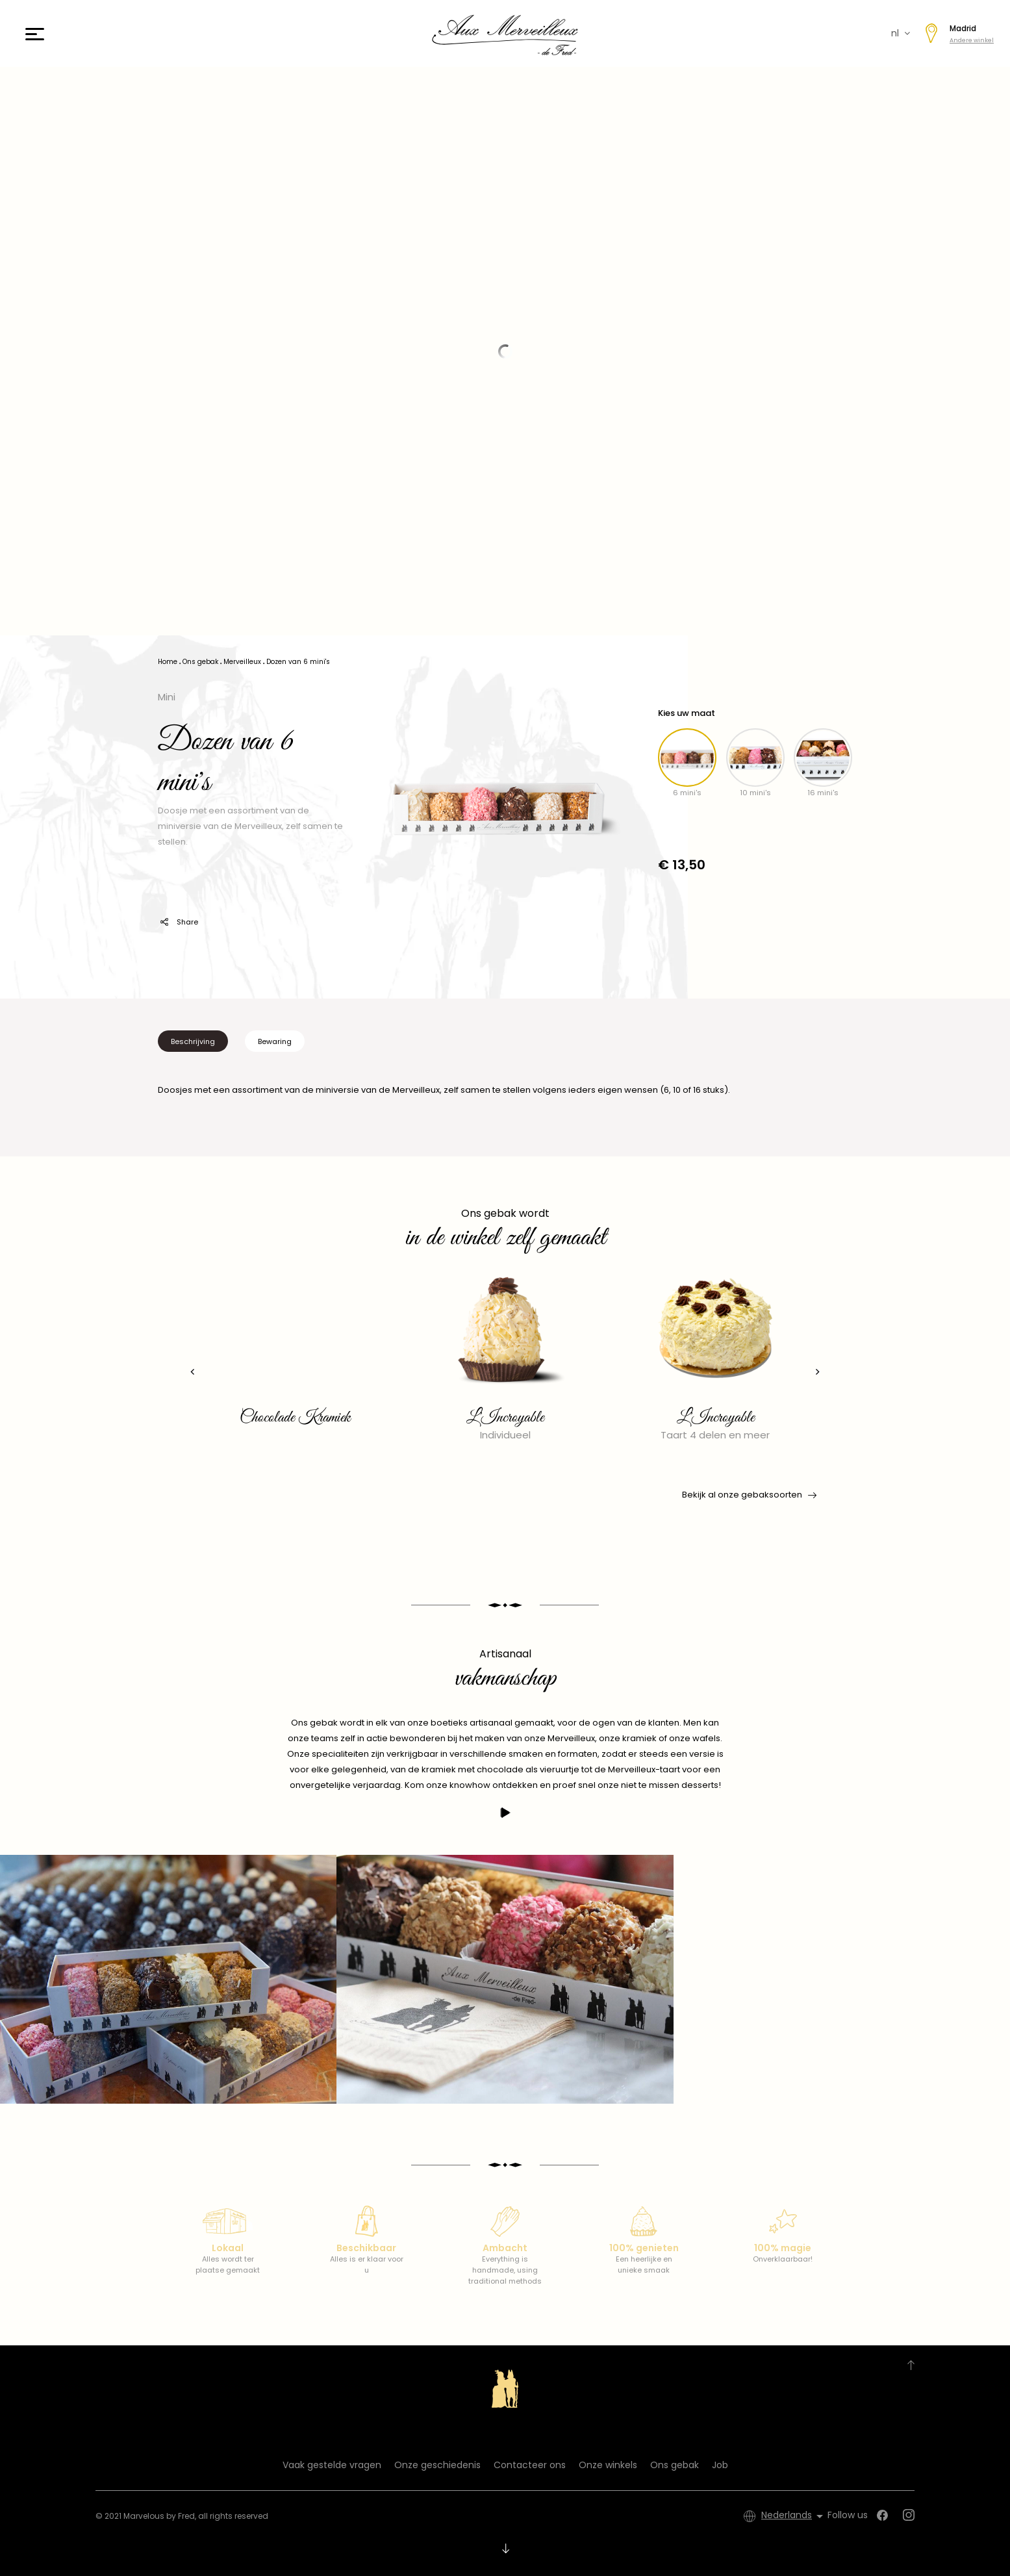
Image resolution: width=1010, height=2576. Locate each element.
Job (720, 2464)
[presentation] (191, 1372)
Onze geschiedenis (437, 2464)
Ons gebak (674, 2464)
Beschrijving (193, 1041)
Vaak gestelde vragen (332, 2464)
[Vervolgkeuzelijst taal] (794, 2516)
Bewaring (275, 1041)
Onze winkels (608, 2464)
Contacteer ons (530, 2464)
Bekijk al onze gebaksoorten (748, 1494)
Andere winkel (972, 40)
